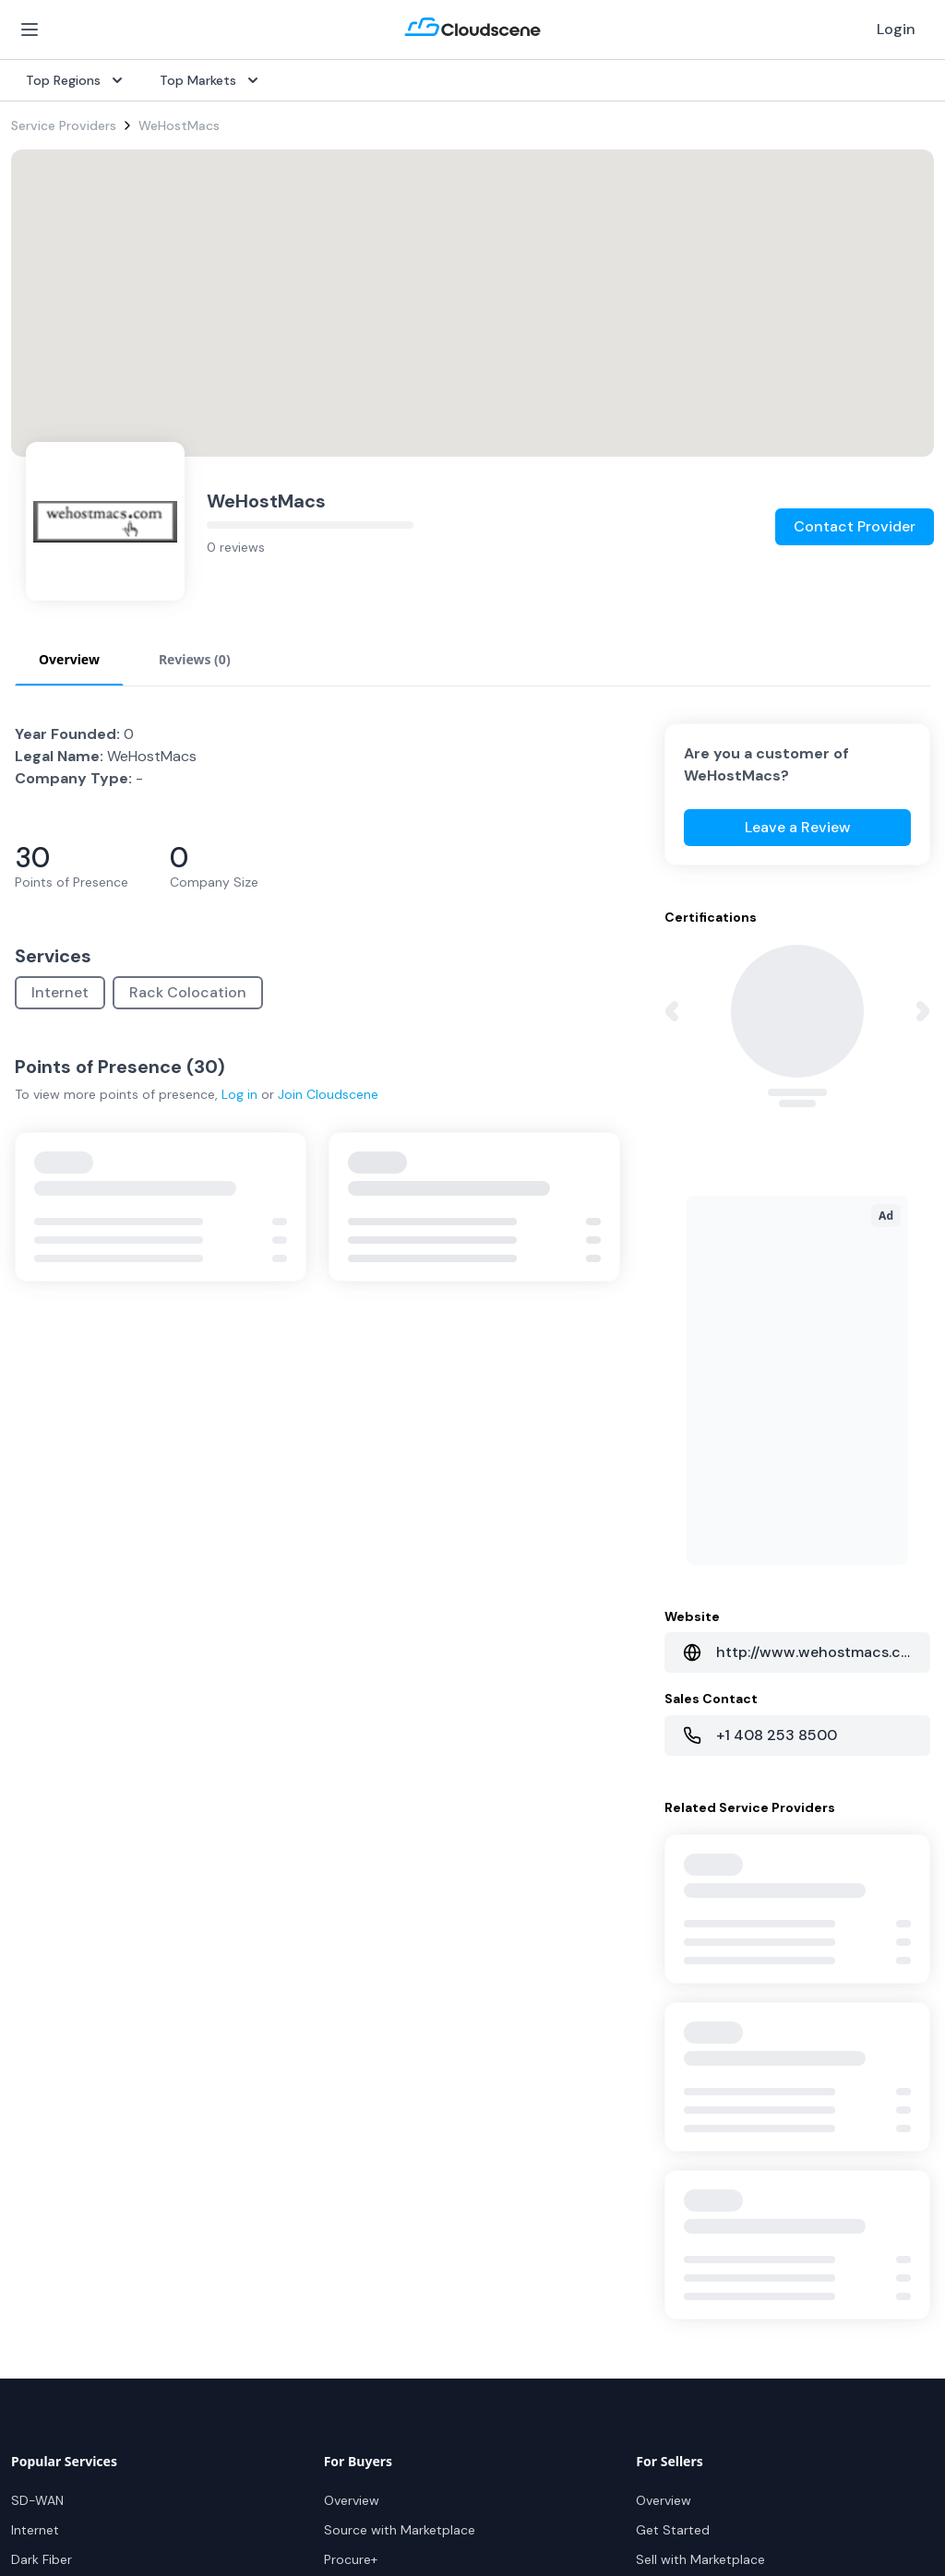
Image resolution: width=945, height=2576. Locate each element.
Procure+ (350, 2559)
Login (896, 29)
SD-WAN (37, 2500)
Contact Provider (854, 526)
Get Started (673, 2530)
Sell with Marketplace (700, 2559)
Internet (60, 992)
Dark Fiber (41, 2559)
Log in (239, 1094)
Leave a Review (798, 827)
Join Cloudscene (328, 1094)
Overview (351, 2500)
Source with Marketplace (399, 2530)
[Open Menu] (29, 29)
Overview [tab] (69, 659)
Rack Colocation (187, 992)
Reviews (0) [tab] (195, 659)
